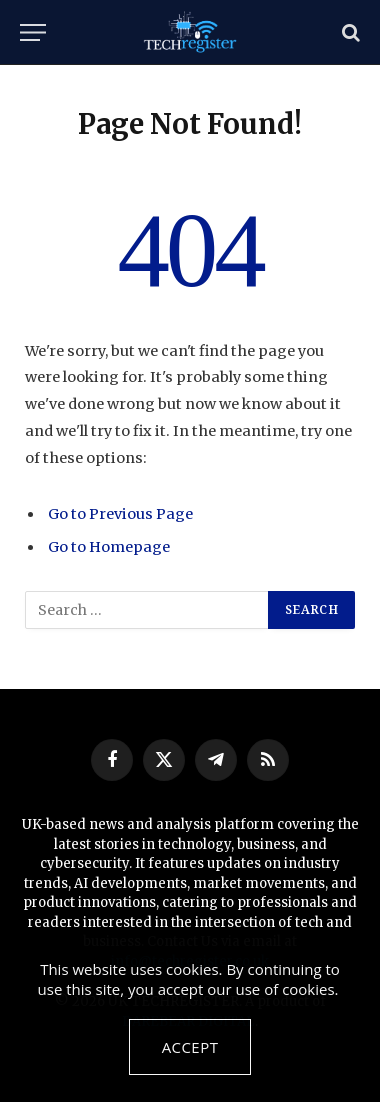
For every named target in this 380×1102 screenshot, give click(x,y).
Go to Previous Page (120, 514)
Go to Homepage (109, 547)
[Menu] (33, 32)
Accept (190, 1047)
